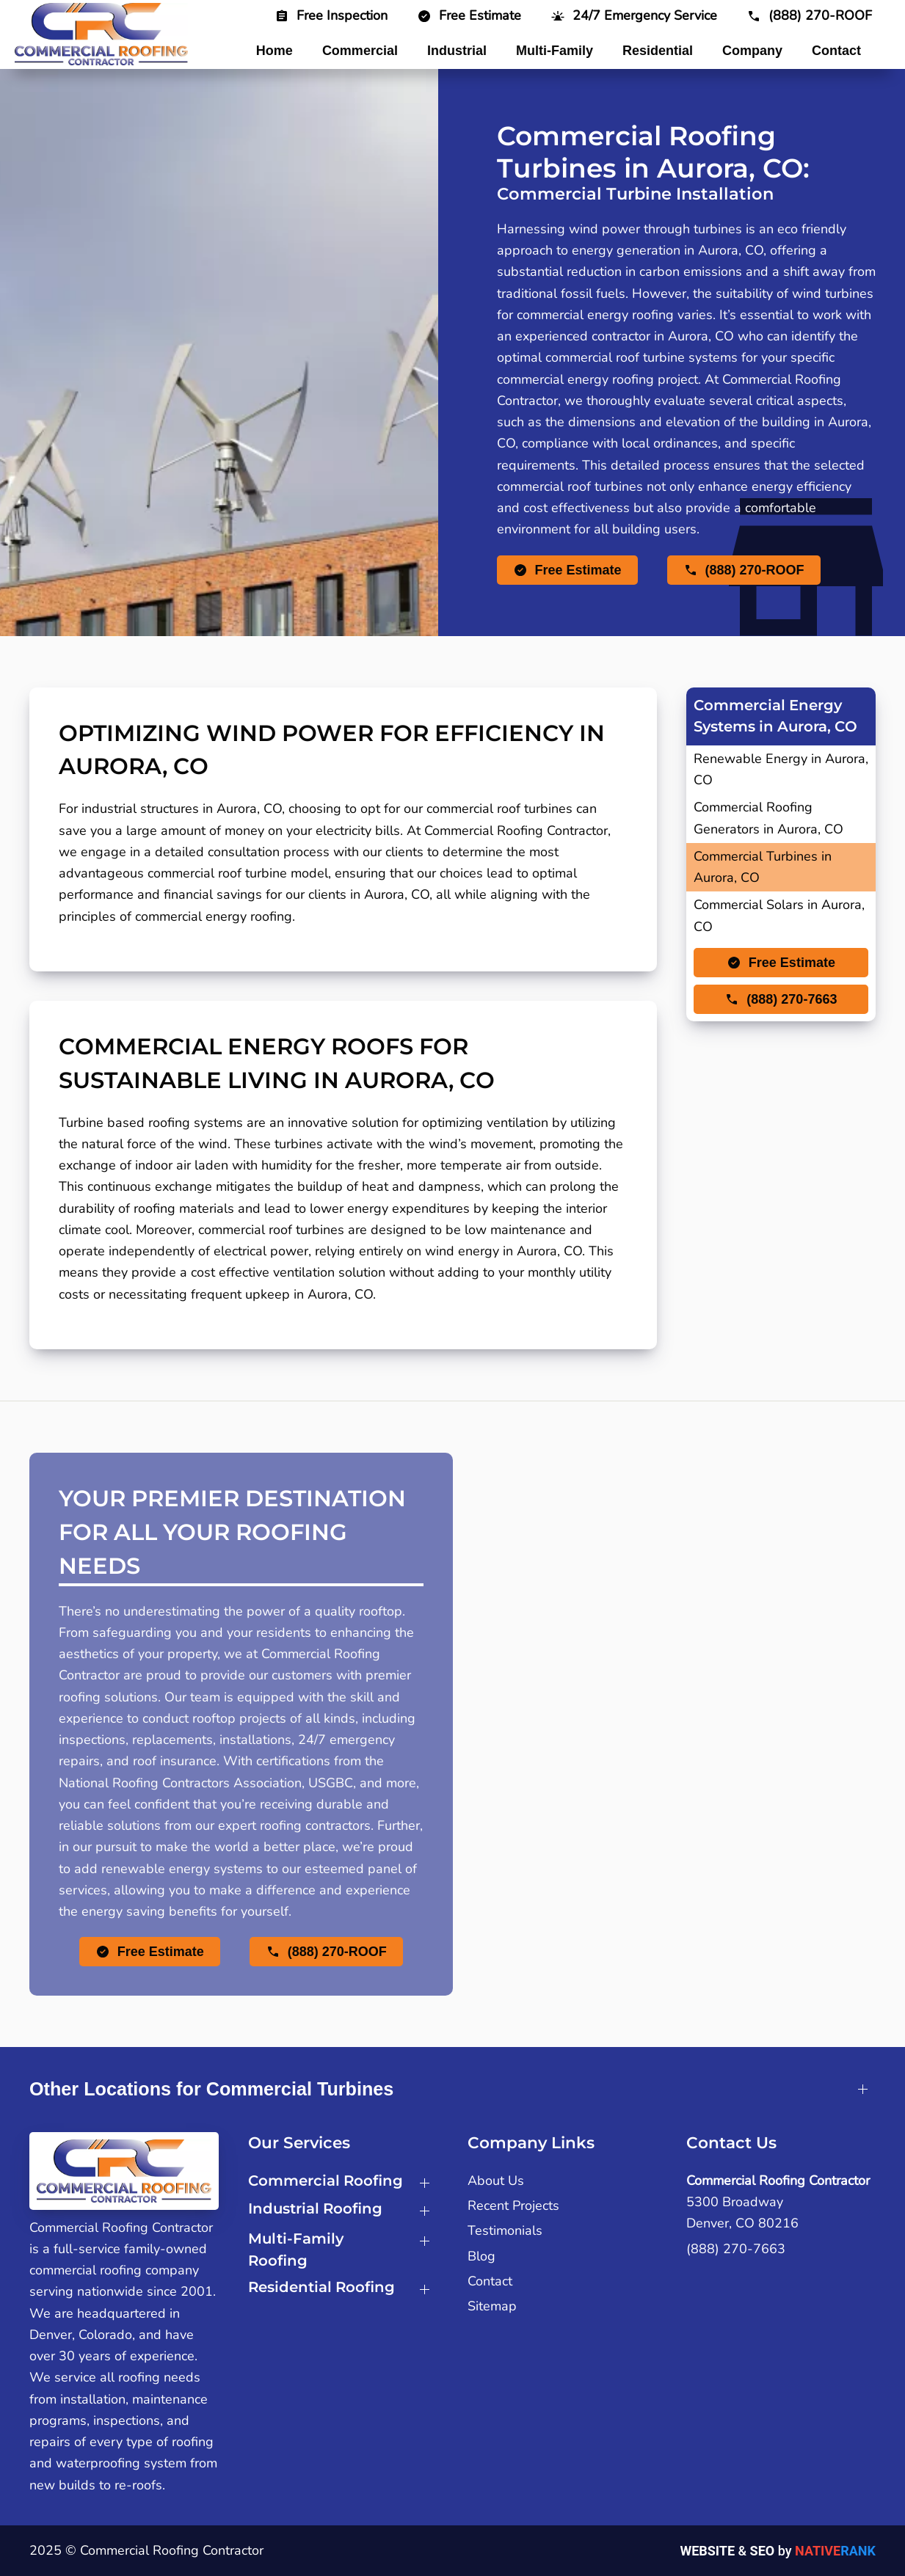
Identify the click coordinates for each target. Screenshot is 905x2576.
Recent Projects (513, 2205)
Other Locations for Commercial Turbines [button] (211, 2089)
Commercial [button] (360, 50)
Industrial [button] (457, 50)
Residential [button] (657, 50)
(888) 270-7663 (735, 2249)
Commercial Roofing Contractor (778, 2180)
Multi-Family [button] (554, 50)
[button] (633, 15)
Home (274, 50)
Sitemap (492, 2306)
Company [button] (752, 50)
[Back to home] (101, 34)
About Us (496, 2180)
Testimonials (505, 2230)
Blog (481, 2256)
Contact (836, 50)
